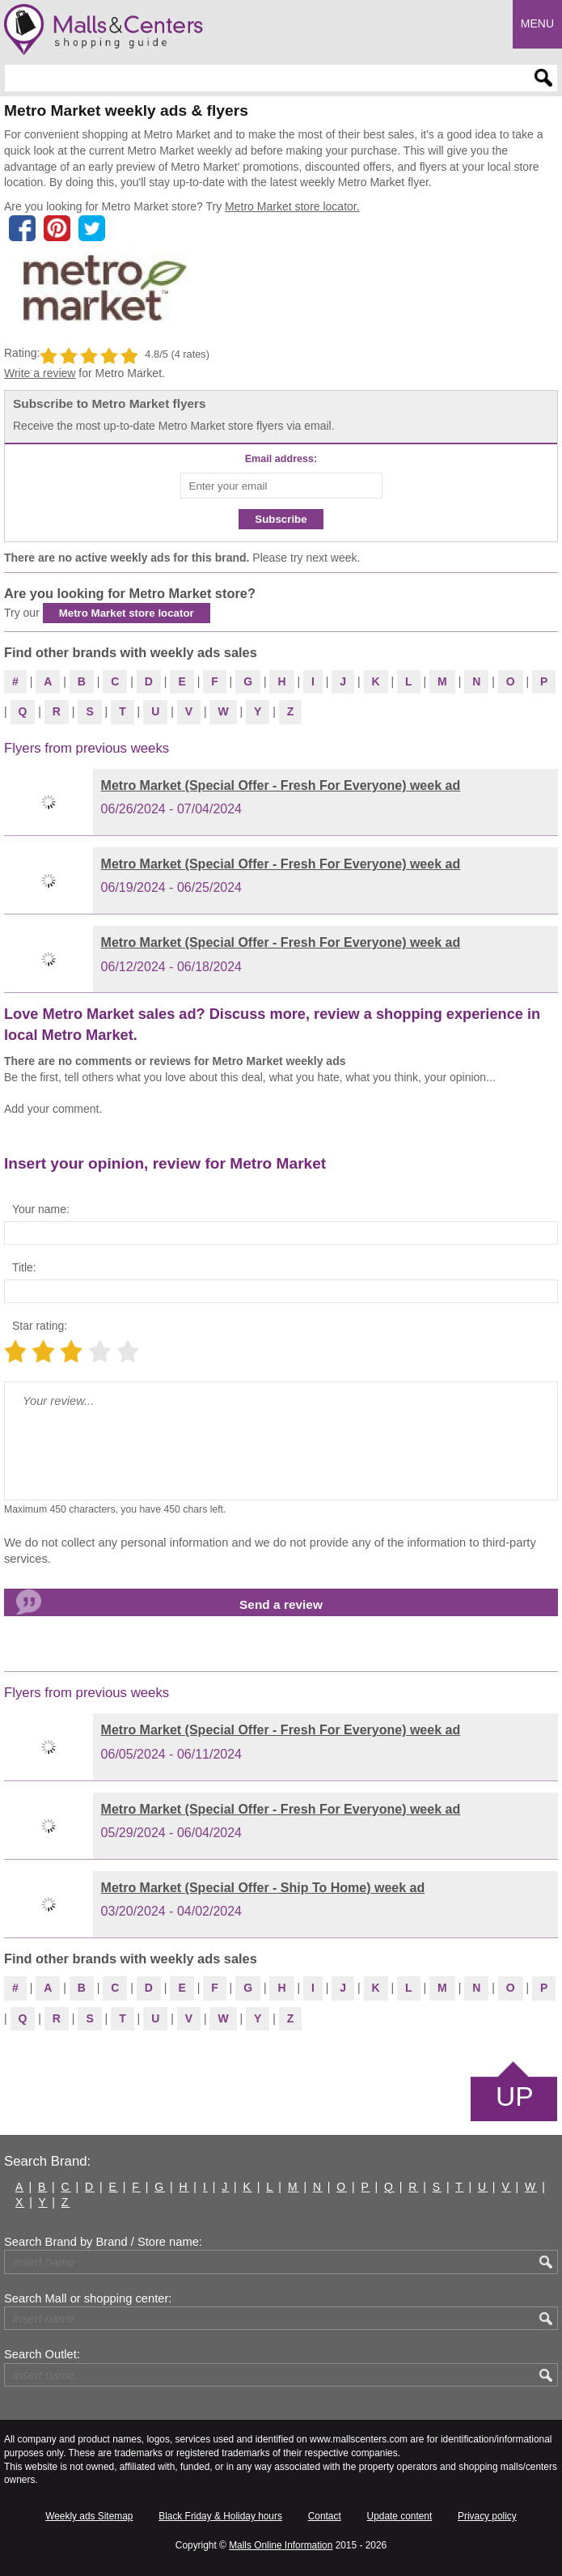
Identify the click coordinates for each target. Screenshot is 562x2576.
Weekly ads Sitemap (89, 2516)
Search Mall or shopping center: (87, 2298)
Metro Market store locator (126, 613)
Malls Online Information (280, 2545)
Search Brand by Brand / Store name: (103, 2241)
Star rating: (39, 1325)
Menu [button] (537, 23)
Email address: (281, 459)
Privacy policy (487, 2516)
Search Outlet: (42, 2354)
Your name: (41, 1209)
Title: (24, 1267)
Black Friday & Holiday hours (220, 2516)
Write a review (39, 373)
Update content (400, 2516)
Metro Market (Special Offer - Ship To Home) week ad (263, 1888)
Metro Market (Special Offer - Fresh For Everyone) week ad (281, 785)
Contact (324, 2516)
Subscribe (280, 519)
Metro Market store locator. (292, 206)
